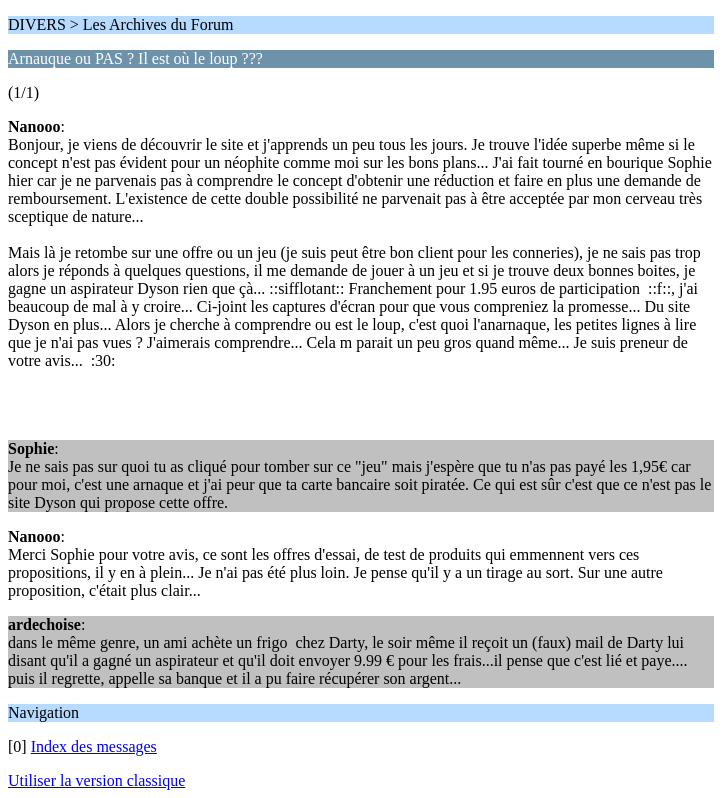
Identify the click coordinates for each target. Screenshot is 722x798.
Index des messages (94, 746)
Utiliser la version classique (96, 780)
